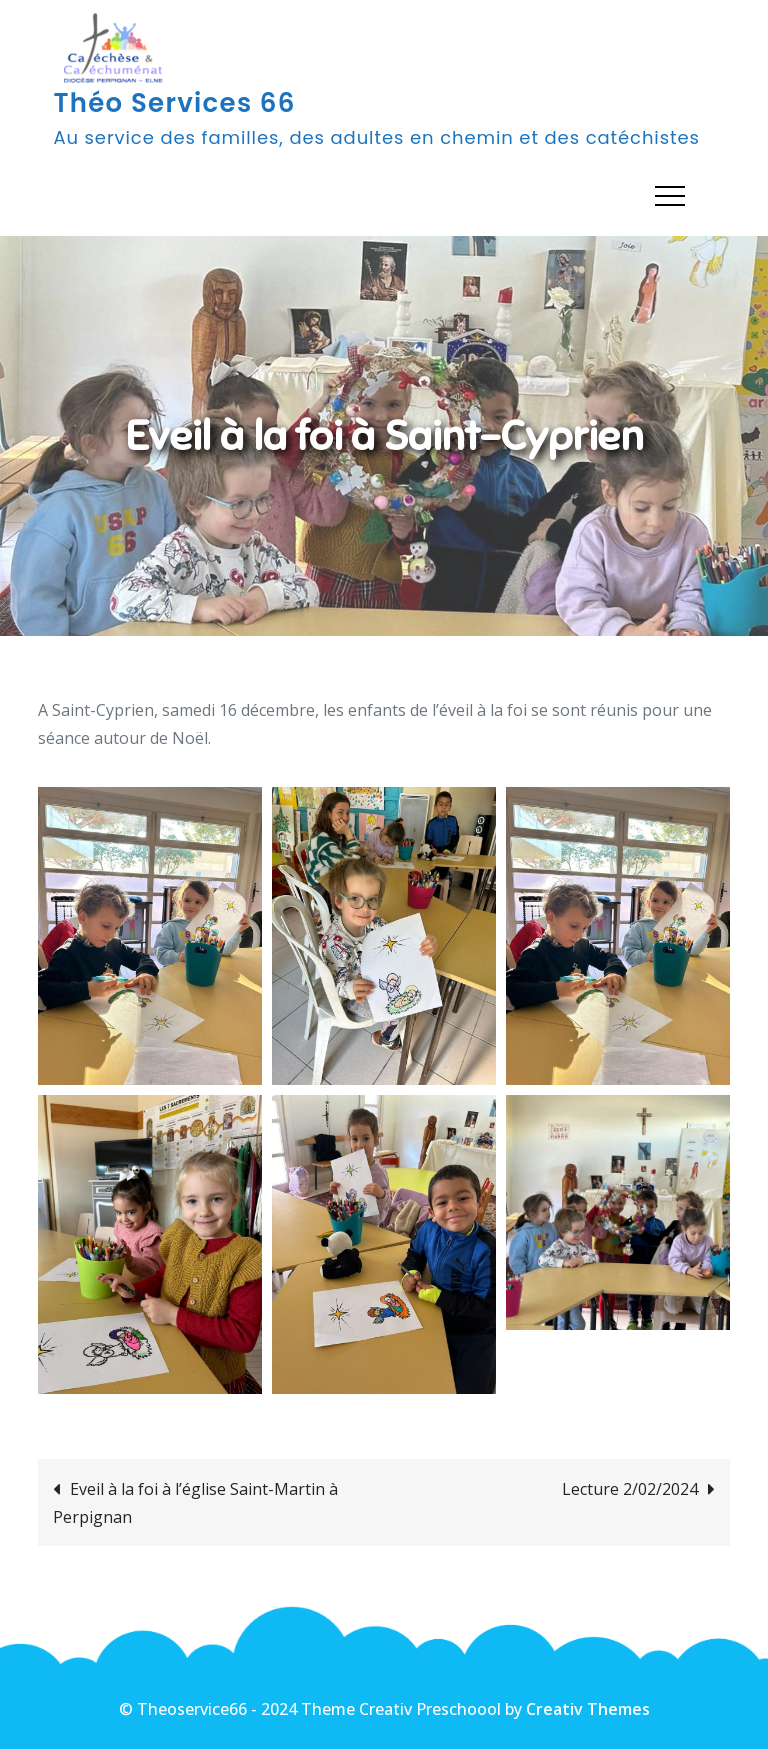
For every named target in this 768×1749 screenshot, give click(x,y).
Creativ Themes (588, 1709)
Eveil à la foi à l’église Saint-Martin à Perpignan (195, 1503)
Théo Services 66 (174, 103)
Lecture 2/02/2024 (630, 1489)
